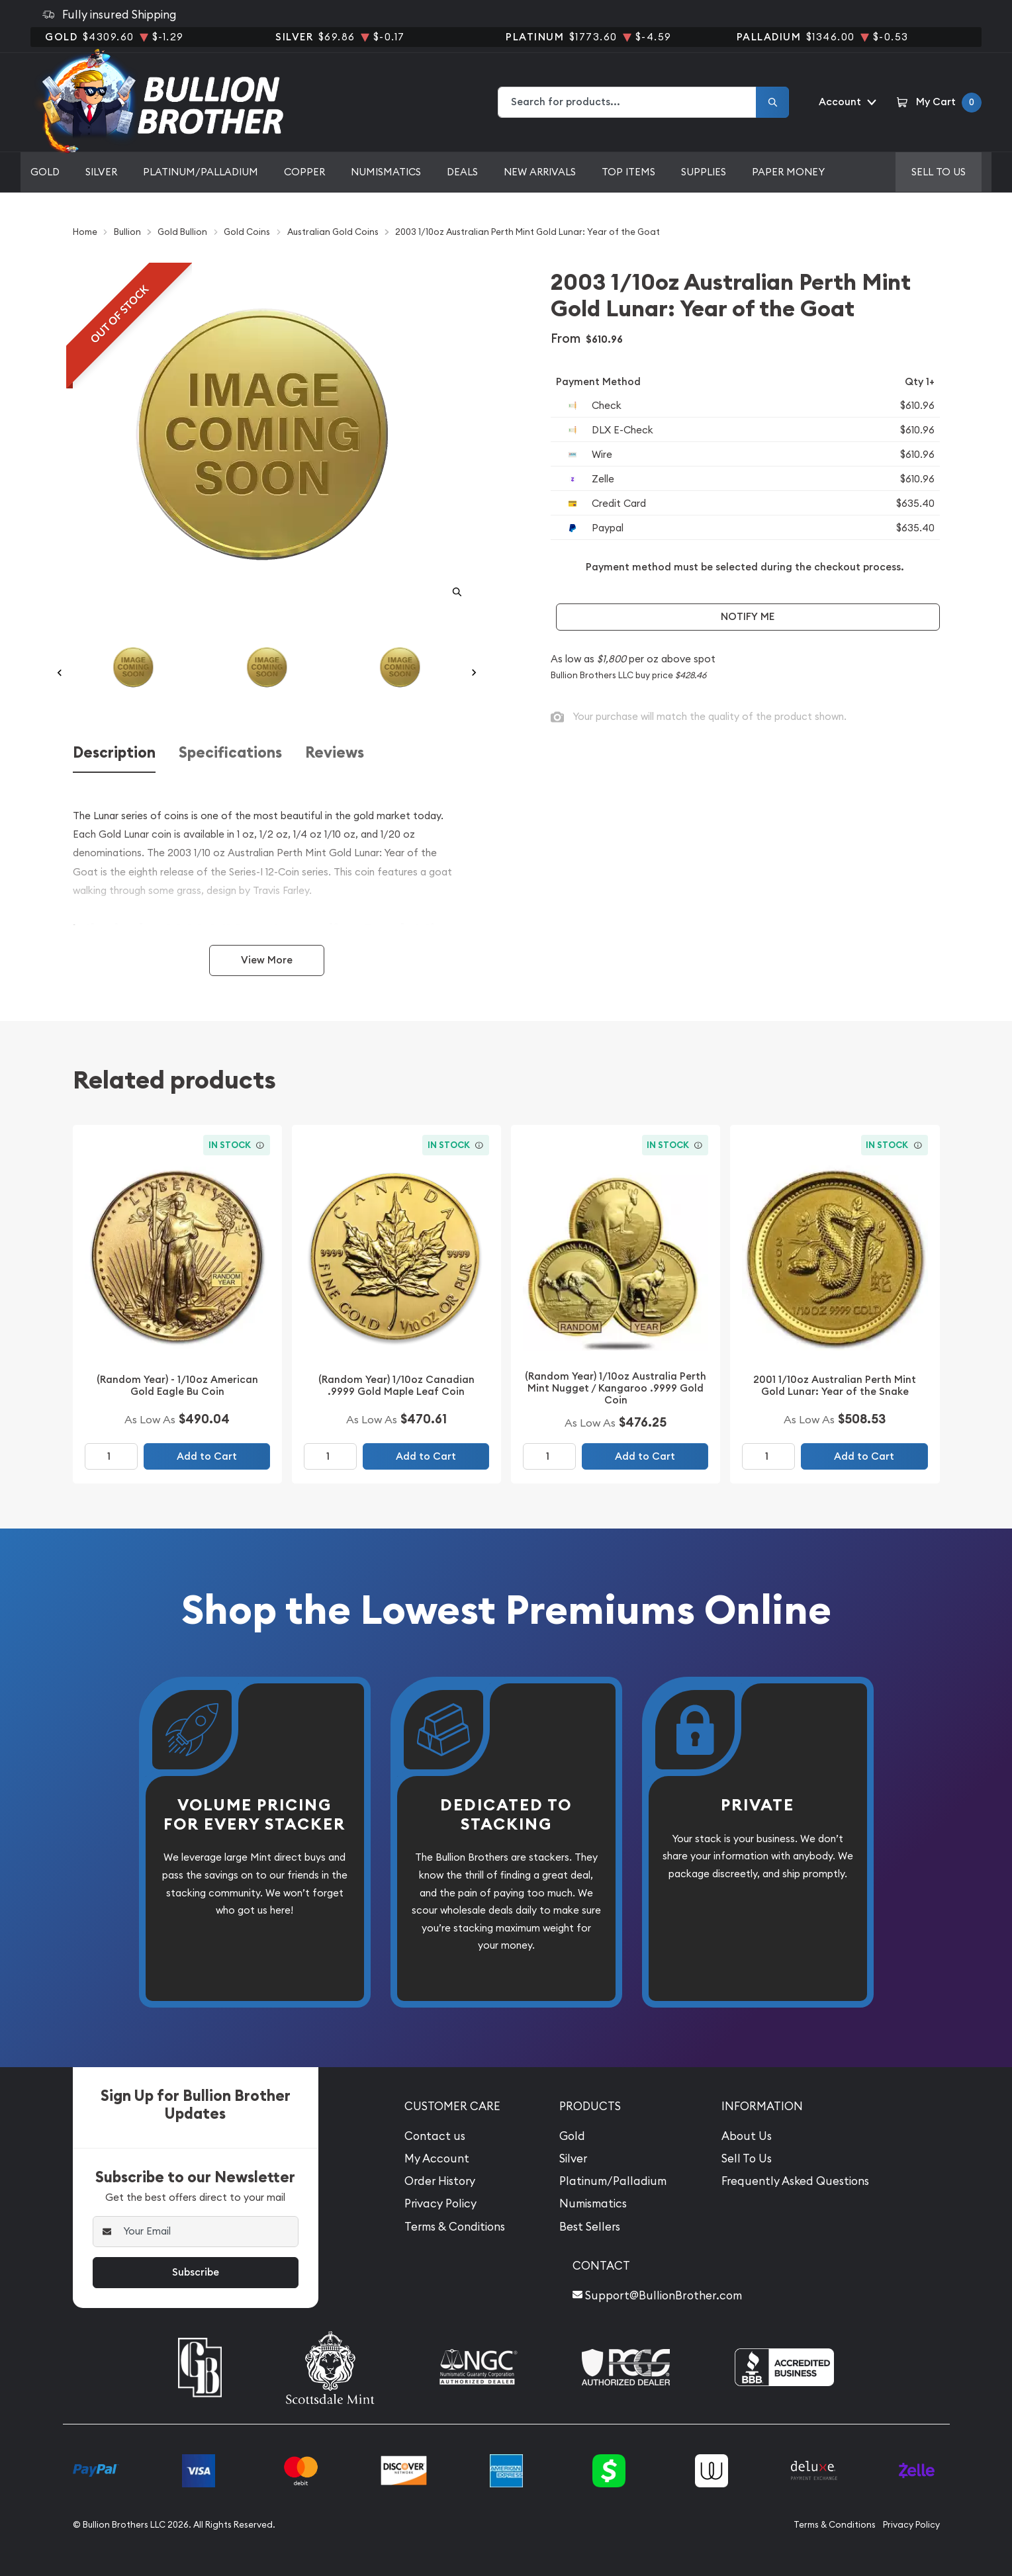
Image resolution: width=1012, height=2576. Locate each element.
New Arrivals (540, 171)
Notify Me (747, 616)
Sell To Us (746, 2158)
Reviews (334, 753)
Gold (45, 171)
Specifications (230, 753)
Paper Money (788, 171)
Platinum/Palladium (200, 171)
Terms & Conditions (454, 2226)
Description (114, 753)
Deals (462, 171)
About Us (746, 2136)
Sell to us (938, 171)
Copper (304, 171)
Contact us (434, 2136)
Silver (101, 171)
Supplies (703, 171)
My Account (436, 2158)
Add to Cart (207, 1456)
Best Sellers (589, 2226)
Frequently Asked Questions (795, 2181)
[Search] (772, 102)
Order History (439, 2181)
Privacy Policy (440, 2203)
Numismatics (386, 171)
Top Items (628, 171)
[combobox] (627, 102)
